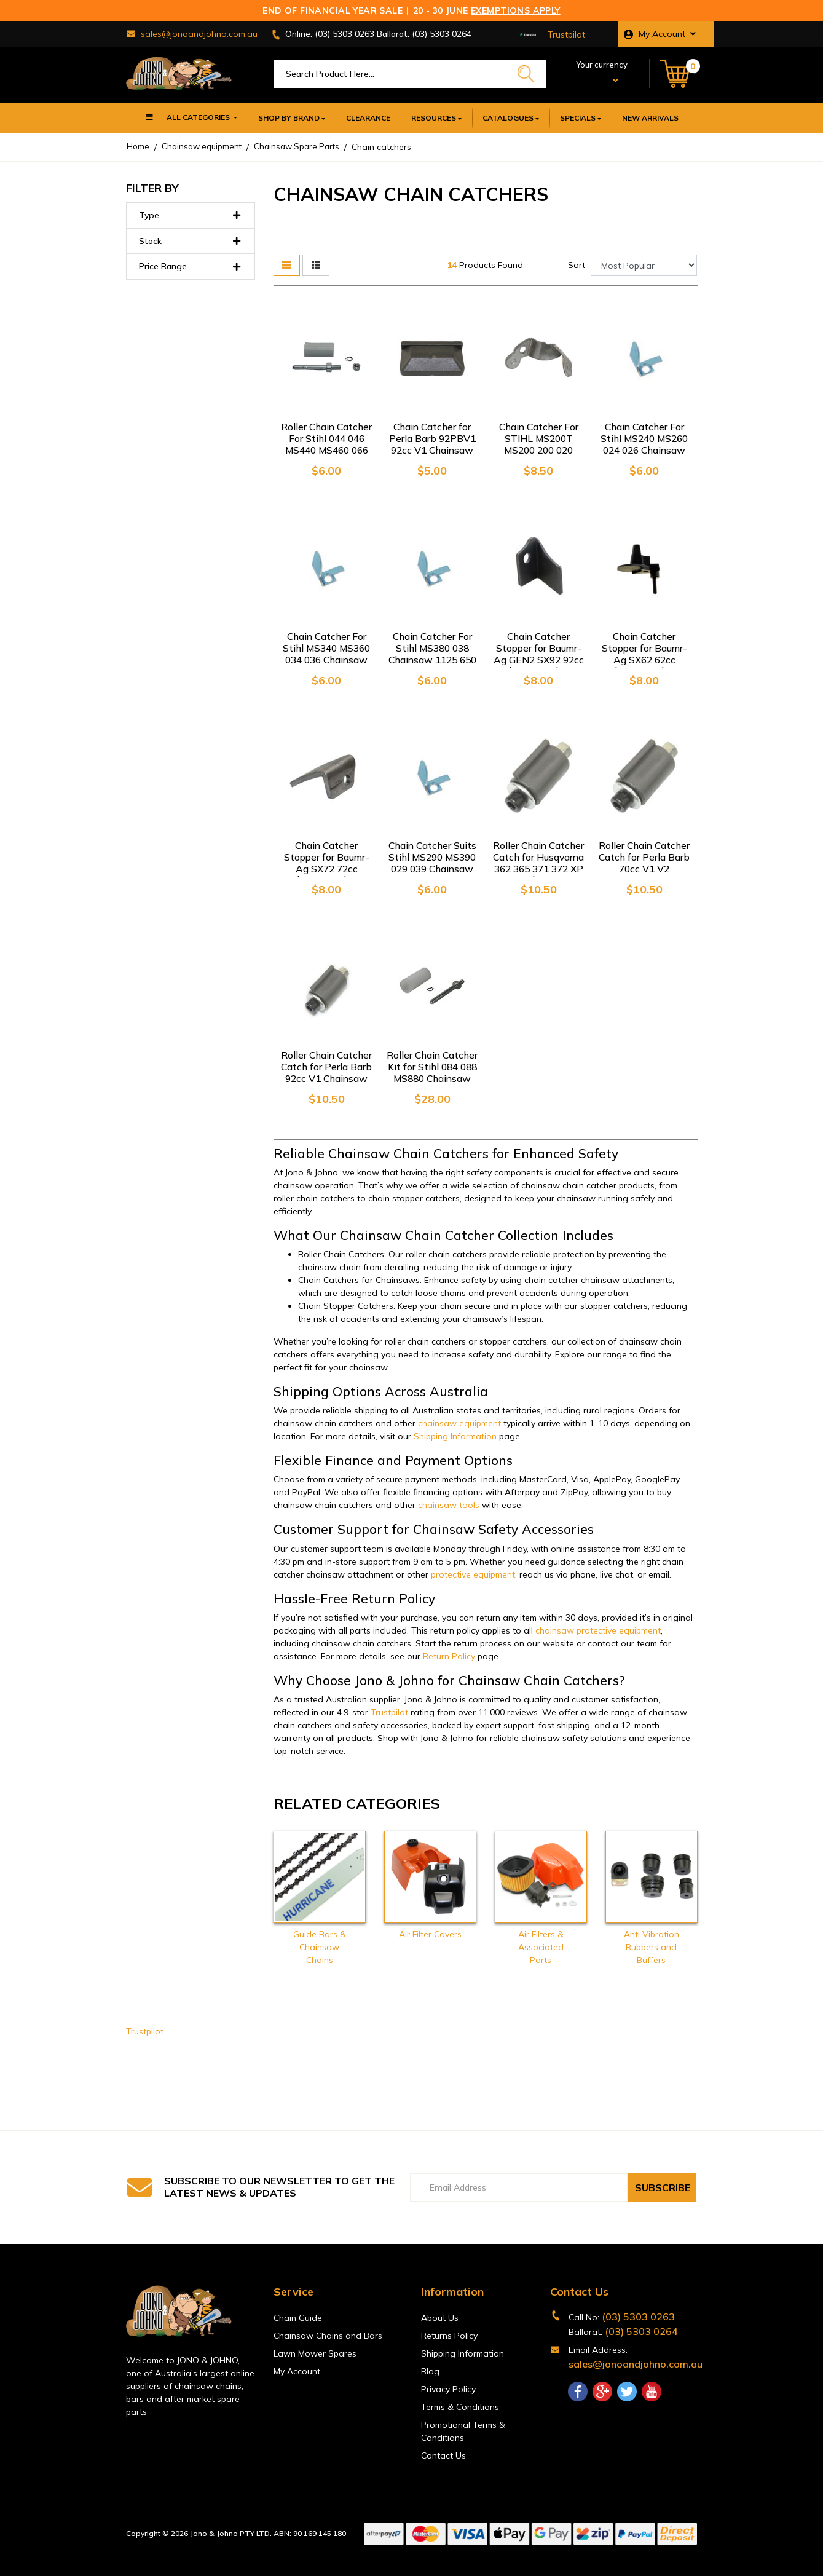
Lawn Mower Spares (315, 2353)
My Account (297, 2371)
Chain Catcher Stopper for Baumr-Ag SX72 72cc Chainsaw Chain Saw (326, 868)
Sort (576, 265)
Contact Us (443, 2455)
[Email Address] (519, 2187)
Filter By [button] (152, 188)
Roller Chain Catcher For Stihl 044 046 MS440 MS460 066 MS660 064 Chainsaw (326, 450)
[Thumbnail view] (287, 265)
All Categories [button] (188, 119)
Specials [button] (578, 117)
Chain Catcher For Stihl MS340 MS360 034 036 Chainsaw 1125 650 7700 (326, 654)
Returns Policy (449, 2335)
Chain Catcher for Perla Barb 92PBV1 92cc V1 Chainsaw (432, 438)
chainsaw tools (448, 1505)
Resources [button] (433, 117)
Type (190, 215)
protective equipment (473, 1574)
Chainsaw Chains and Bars (328, 2335)
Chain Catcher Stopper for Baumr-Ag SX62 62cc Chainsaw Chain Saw (644, 659)
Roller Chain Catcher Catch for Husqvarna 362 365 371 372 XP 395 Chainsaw (538, 863)
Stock (190, 241)
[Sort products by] (644, 265)
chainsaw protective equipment (598, 1630)
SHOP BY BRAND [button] (289, 117)
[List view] (315, 265)
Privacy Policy (448, 2389)
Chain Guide (298, 2317)
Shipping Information (455, 1436)
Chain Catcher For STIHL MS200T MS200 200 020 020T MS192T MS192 (538, 450)
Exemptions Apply (516, 10)
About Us (440, 2317)
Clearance (368, 117)
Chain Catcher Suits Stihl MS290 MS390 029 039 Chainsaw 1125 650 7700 (432, 863)
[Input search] (389, 74)
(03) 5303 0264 (641, 2331)
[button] (666, 34)
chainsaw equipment (459, 1423)
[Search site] (525, 73)
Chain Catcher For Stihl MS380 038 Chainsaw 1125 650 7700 (432, 654)
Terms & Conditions (460, 2406)
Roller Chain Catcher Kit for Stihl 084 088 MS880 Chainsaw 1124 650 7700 (432, 1072)
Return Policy (449, 1656)
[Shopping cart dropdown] (678, 73)
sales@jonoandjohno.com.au (636, 2364)
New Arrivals (650, 117)
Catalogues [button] (508, 117)
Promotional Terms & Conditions (463, 2431)
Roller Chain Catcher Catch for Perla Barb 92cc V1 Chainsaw (326, 1067)
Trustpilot (566, 34)
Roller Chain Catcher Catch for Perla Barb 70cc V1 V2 (644, 857)
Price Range (190, 266)
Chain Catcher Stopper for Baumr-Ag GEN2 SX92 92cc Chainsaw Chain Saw (538, 659)
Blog (430, 2371)
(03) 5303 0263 (638, 2316)
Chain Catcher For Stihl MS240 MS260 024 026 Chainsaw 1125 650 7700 (644, 444)
